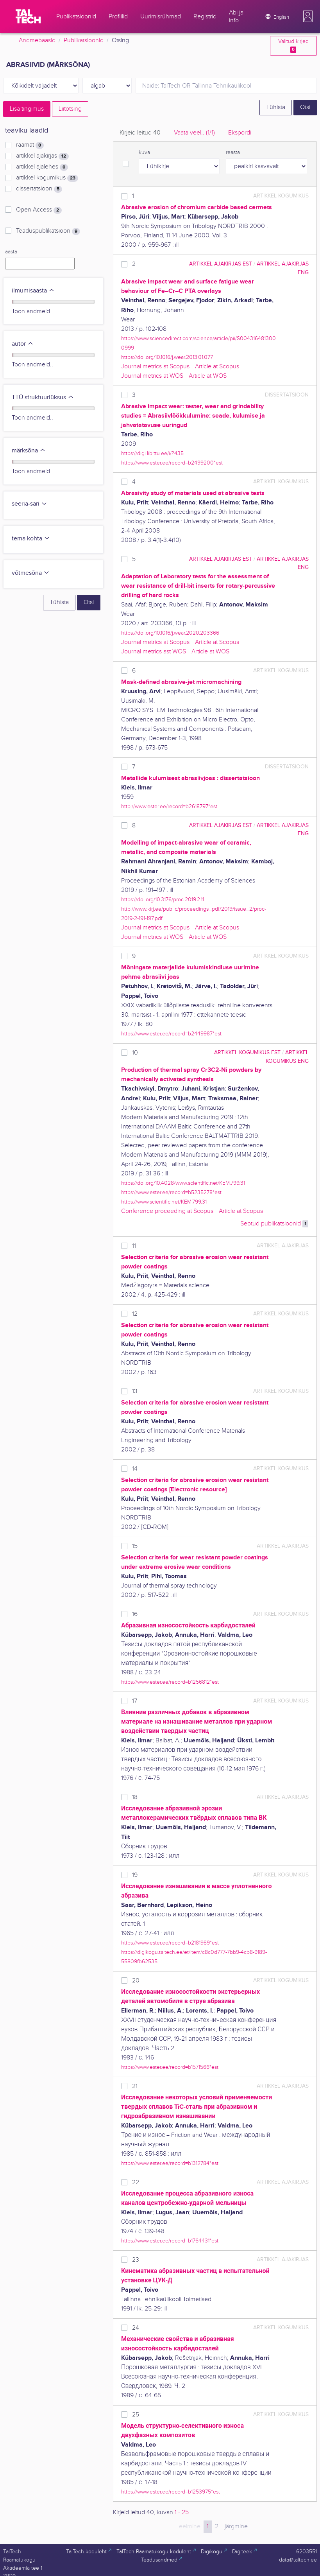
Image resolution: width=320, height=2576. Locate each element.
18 (135, 1797)
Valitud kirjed (293, 45)
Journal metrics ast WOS (153, 651)
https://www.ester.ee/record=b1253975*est (170, 2491)
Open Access (39, 210)
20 (135, 1980)
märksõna (29, 450)
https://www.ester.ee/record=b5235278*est (171, 1192)
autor (23, 344)
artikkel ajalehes (42, 167)
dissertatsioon (39, 189)
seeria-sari (29, 504)
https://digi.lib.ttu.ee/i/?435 (152, 453)
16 (135, 1614)
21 (135, 2086)
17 (134, 1701)
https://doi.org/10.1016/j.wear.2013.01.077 (167, 357)
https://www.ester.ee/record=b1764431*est (169, 2240)
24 (135, 2328)
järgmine (236, 2526)
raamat (30, 145)
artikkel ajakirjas (42, 156)
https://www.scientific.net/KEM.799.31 (164, 1201)
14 (135, 1469)
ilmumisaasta (33, 290)
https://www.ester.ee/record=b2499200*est (172, 462)
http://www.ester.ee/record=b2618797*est (169, 806)
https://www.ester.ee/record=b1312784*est (169, 2163)
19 (135, 1875)
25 (135, 2414)
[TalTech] (28, 16)
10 (135, 1053)
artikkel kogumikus (47, 178)
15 (135, 1546)
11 (134, 1246)
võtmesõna (31, 573)
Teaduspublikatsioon (48, 231)
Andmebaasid (37, 40)
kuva (144, 152)
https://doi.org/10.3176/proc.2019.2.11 (162, 899)
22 (135, 2182)
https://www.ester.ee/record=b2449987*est (171, 1033)
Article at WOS (208, 376)
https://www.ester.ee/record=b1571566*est (169, 2067)
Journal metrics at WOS (152, 376)
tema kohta (31, 538)
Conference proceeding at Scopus (167, 1211)
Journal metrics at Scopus (155, 366)
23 (135, 2260)
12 (135, 1314)
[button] (308, 16)
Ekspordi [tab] (239, 132)
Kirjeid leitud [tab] (140, 132)
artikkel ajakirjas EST (220, 263)
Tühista (275, 107)
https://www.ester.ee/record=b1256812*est (170, 1682)
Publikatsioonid (84, 40)
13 (135, 1391)
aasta (11, 252)
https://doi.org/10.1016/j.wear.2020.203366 (170, 633)
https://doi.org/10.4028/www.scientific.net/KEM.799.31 (183, 1183)
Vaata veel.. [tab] (194, 132)
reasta (233, 152)
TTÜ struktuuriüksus (43, 397)
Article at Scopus (217, 366)
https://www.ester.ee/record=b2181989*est (170, 1942)
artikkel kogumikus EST (247, 1052)
